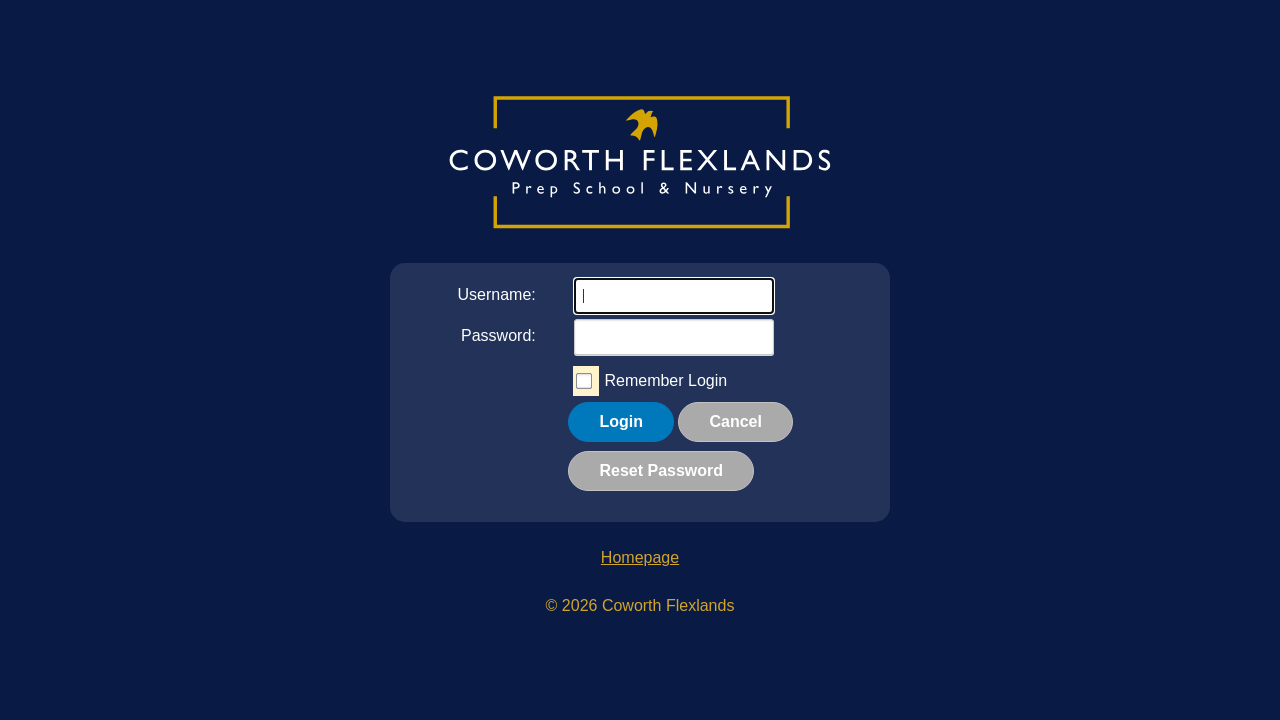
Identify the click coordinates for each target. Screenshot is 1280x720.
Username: (497, 294)
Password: (498, 335)
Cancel (735, 421)
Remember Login (665, 380)
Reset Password (661, 470)
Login (621, 421)
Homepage (640, 557)
